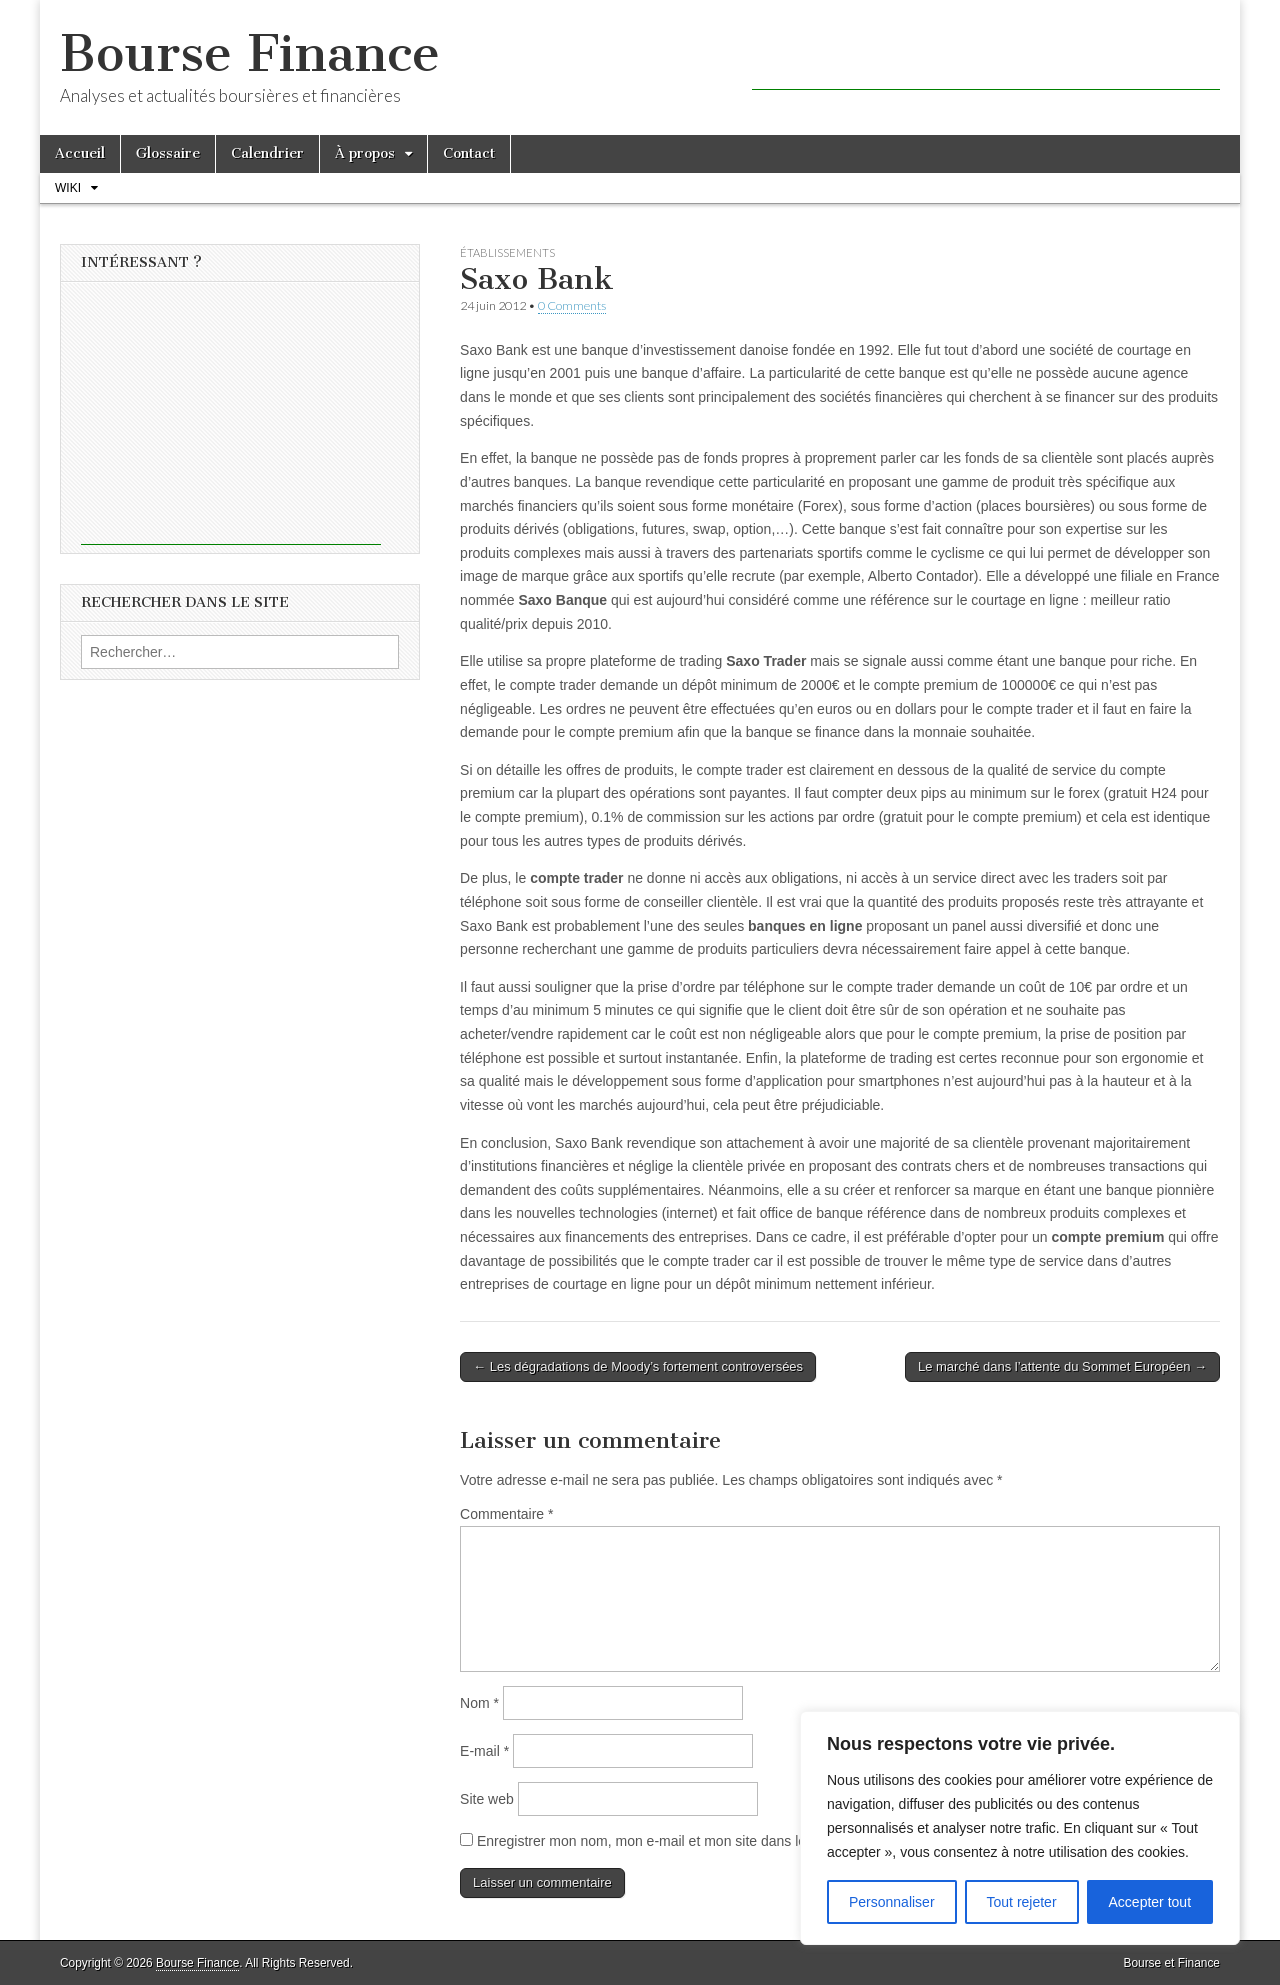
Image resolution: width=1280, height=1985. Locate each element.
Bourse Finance (250, 53)
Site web (487, 1799)
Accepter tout (1150, 1902)
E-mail (484, 1751)
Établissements (507, 252)
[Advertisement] (986, 60)
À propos (365, 153)
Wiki (68, 188)
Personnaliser (892, 1902)
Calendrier (267, 153)
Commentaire (506, 1514)
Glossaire (168, 153)
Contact (469, 153)
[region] (1020, 1828)
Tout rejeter (1022, 1902)
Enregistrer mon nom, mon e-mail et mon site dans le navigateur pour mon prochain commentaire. (781, 1841)
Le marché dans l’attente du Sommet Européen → (1062, 1366)
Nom (479, 1703)
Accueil (80, 153)
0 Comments (572, 305)
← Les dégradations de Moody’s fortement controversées (638, 1366)
